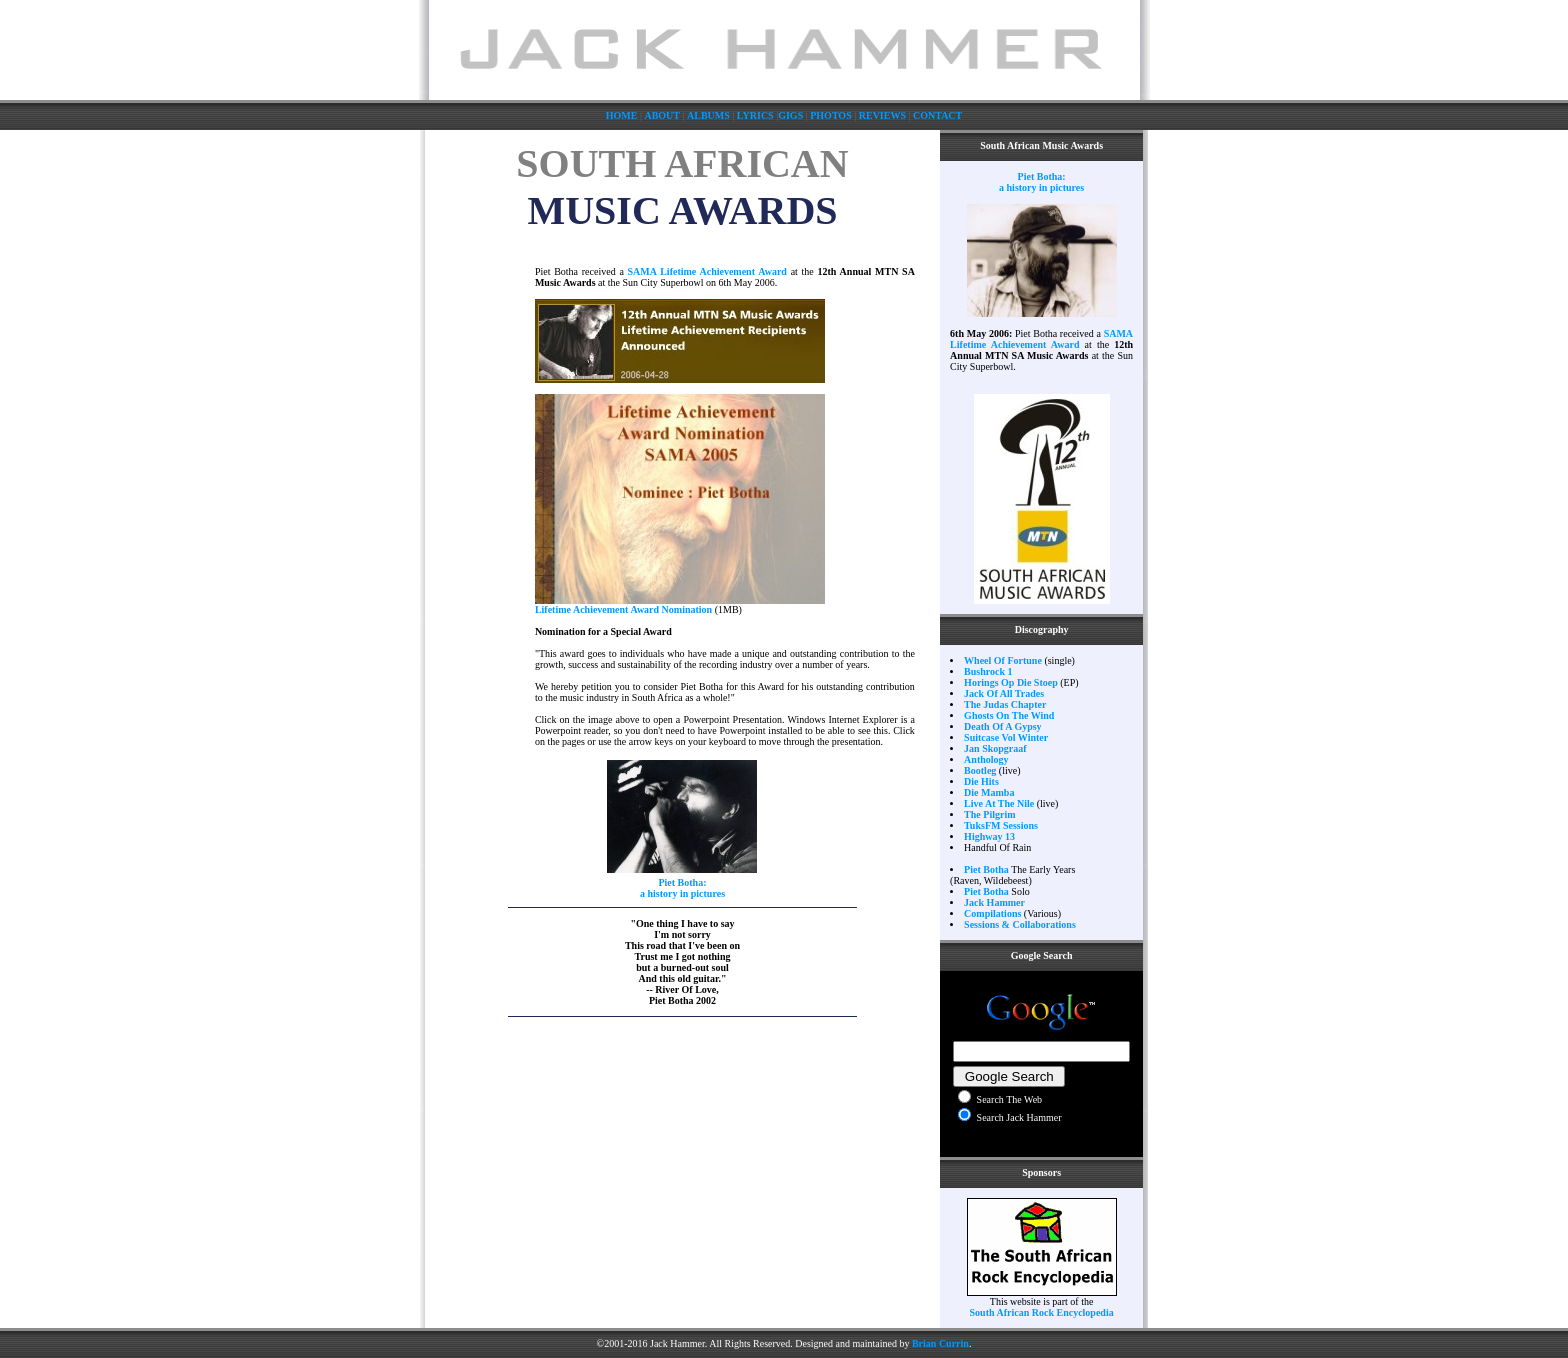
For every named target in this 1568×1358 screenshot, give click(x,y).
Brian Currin (940, 1343)
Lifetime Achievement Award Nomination (623, 609)
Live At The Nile (999, 803)
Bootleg (980, 770)
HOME (622, 115)
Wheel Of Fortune (1003, 660)
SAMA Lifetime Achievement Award (707, 271)
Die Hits (981, 781)
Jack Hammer (994, 902)
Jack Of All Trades (1004, 693)
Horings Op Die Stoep (1011, 682)
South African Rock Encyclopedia (1042, 1312)
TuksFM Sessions (1001, 825)
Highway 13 (989, 836)
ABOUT (662, 115)
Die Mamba (989, 792)
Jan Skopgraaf (995, 748)
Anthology (986, 759)
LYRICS (755, 115)
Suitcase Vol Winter (1006, 737)
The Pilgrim (989, 814)
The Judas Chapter (1005, 704)
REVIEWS (882, 115)
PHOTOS (831, 115)
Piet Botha (986, 869)
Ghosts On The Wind (1009, 715)
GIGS (790, 115)
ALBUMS (708, 115)
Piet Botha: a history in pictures (682, 888)
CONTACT (937, 115)
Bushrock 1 (988, 671)
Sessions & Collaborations (1020, 924)
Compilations (992, 913)
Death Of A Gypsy (1003, 726)
